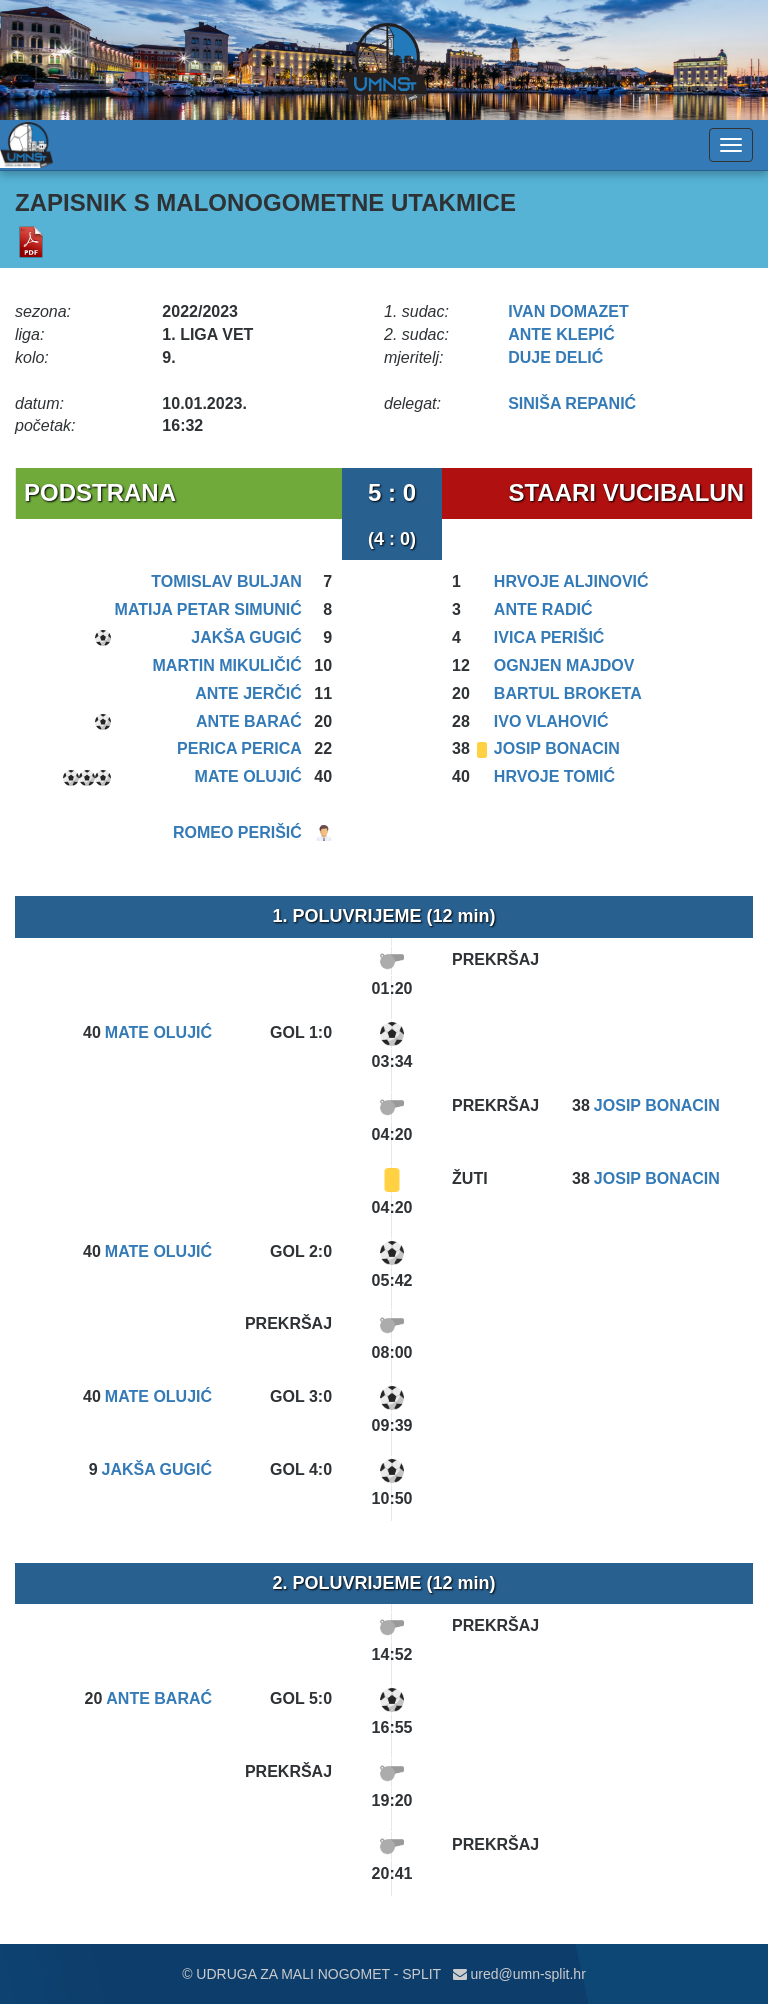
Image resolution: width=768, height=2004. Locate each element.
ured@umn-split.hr (519, 1974)
